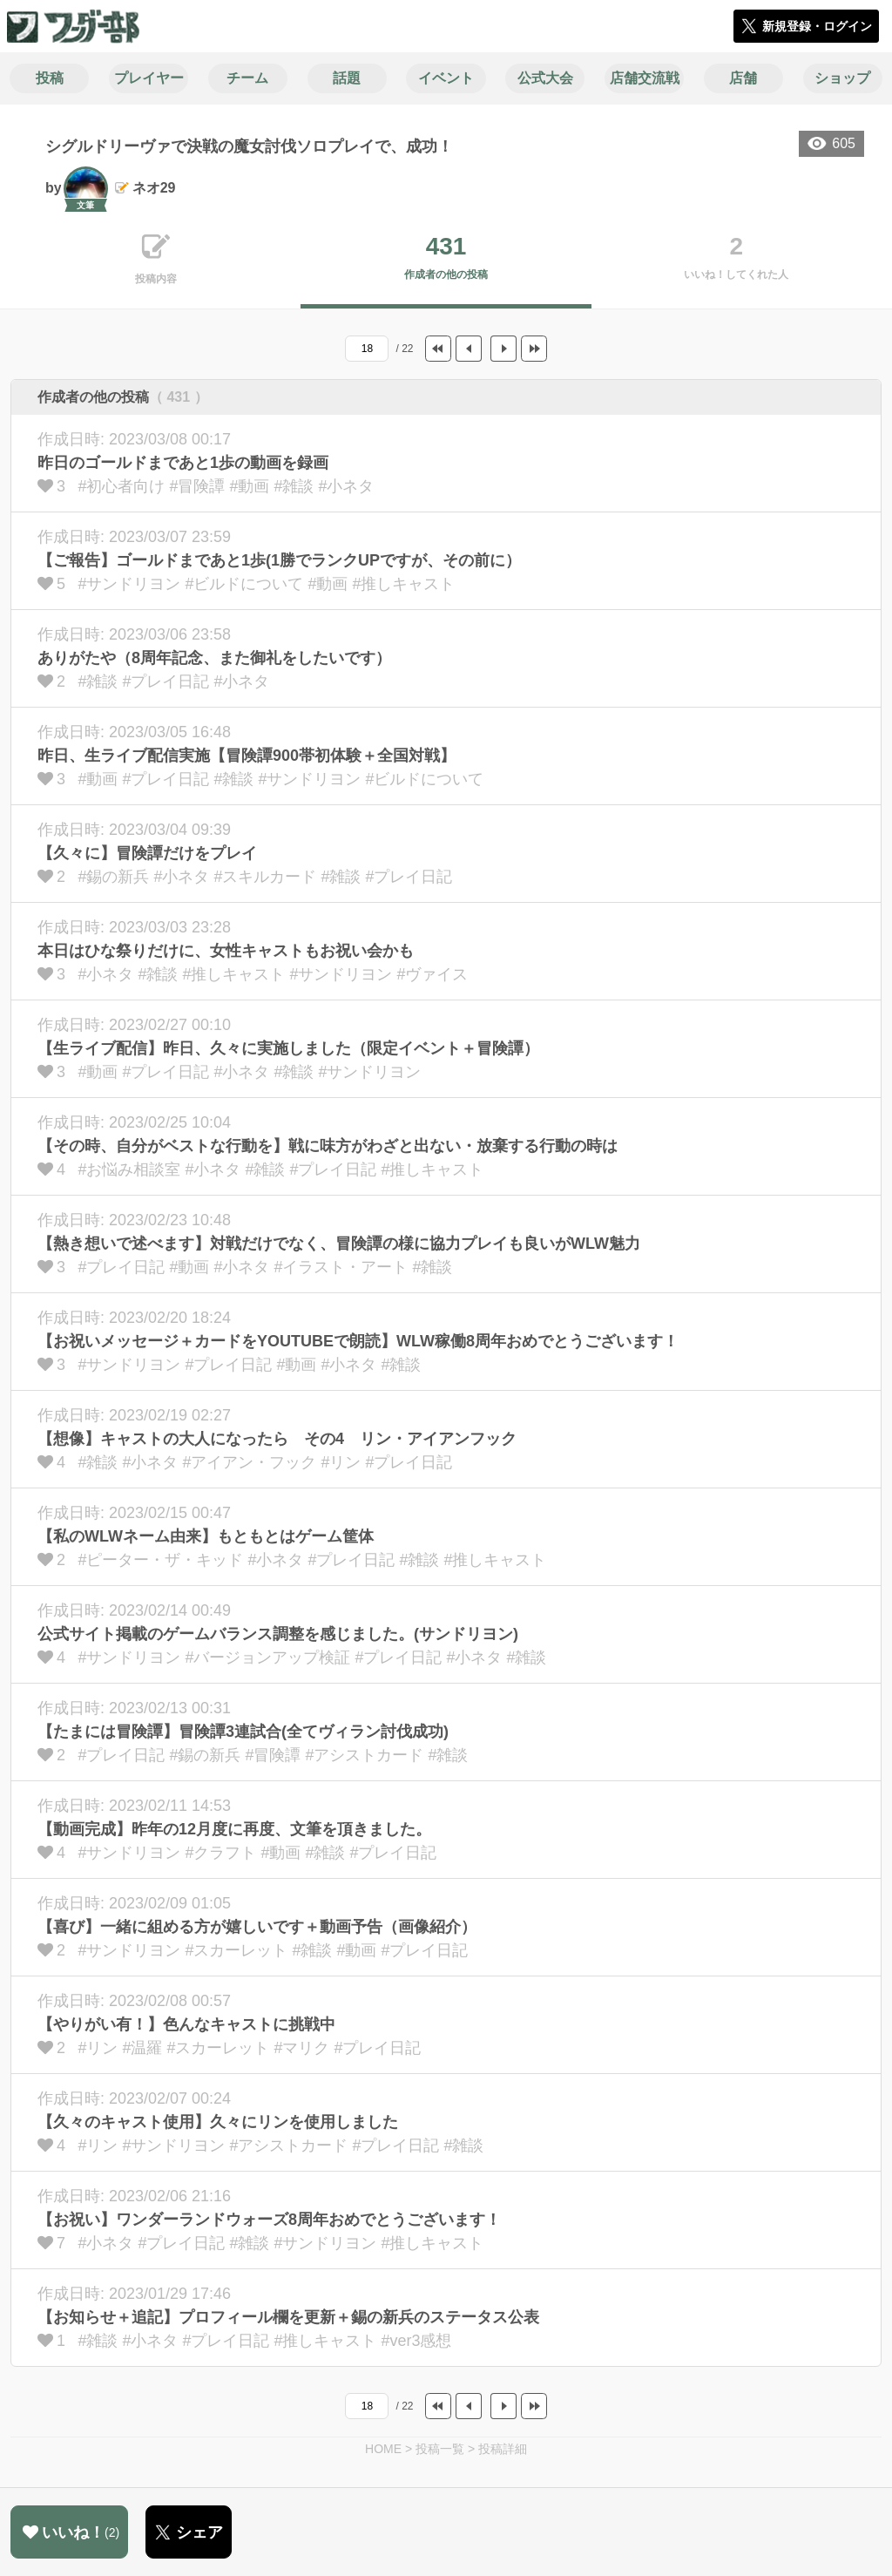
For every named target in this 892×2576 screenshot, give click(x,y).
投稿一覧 (440, 2449)
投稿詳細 (502, 2449)
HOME (383, 2449)
